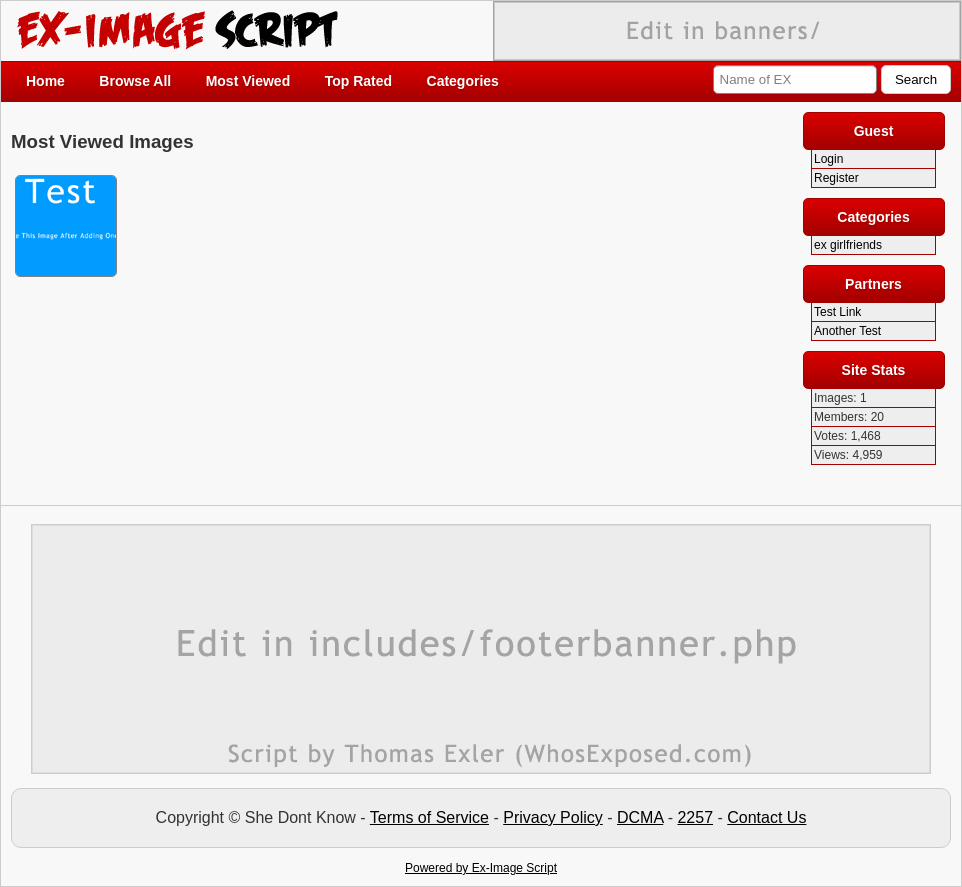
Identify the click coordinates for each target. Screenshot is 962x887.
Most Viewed (248, 81)
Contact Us (766, 817)
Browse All (135, 81)
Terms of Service (429, 817)
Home (45, 81)
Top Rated (358, 81)
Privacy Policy (553, 817)
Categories (463, 81)
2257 (695, 817)
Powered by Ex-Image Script (481, 868)
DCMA (640, 817)
